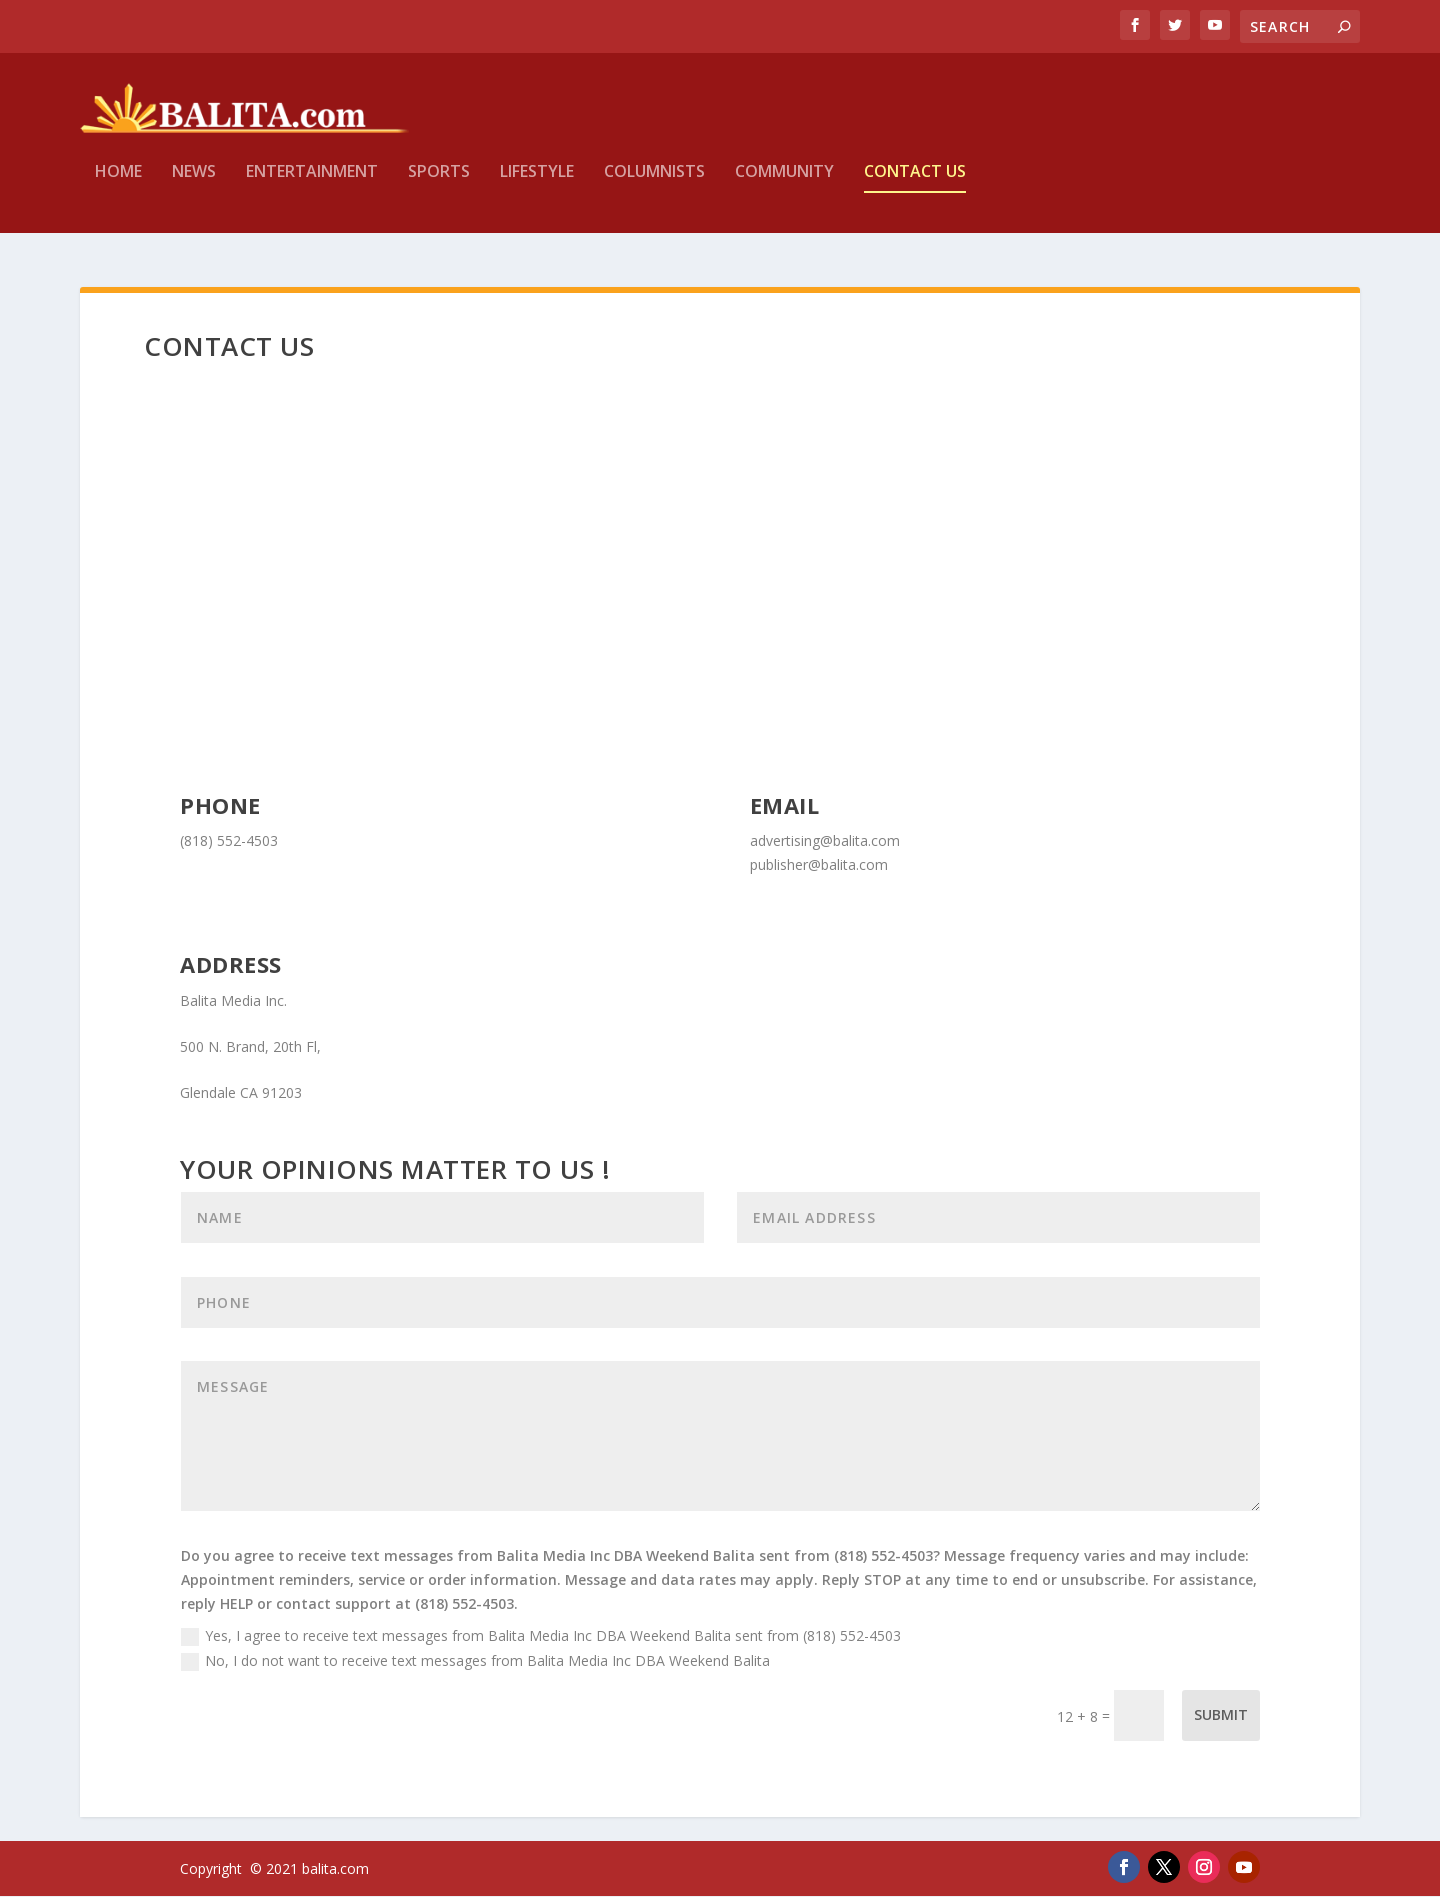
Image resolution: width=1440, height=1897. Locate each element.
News (194, 186)
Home (118, 186)
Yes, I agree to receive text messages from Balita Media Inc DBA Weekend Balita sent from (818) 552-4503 (541, 1636)
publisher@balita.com (819, 864)
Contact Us (915, 186)
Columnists (654, 186)
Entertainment (312, 186)
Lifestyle (537, 186)
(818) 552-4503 (229, 840)
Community (784, 186)
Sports (439, 186)
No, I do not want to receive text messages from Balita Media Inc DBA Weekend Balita (475, 1661)
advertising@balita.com (825, 840)
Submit (1221, 1715)
